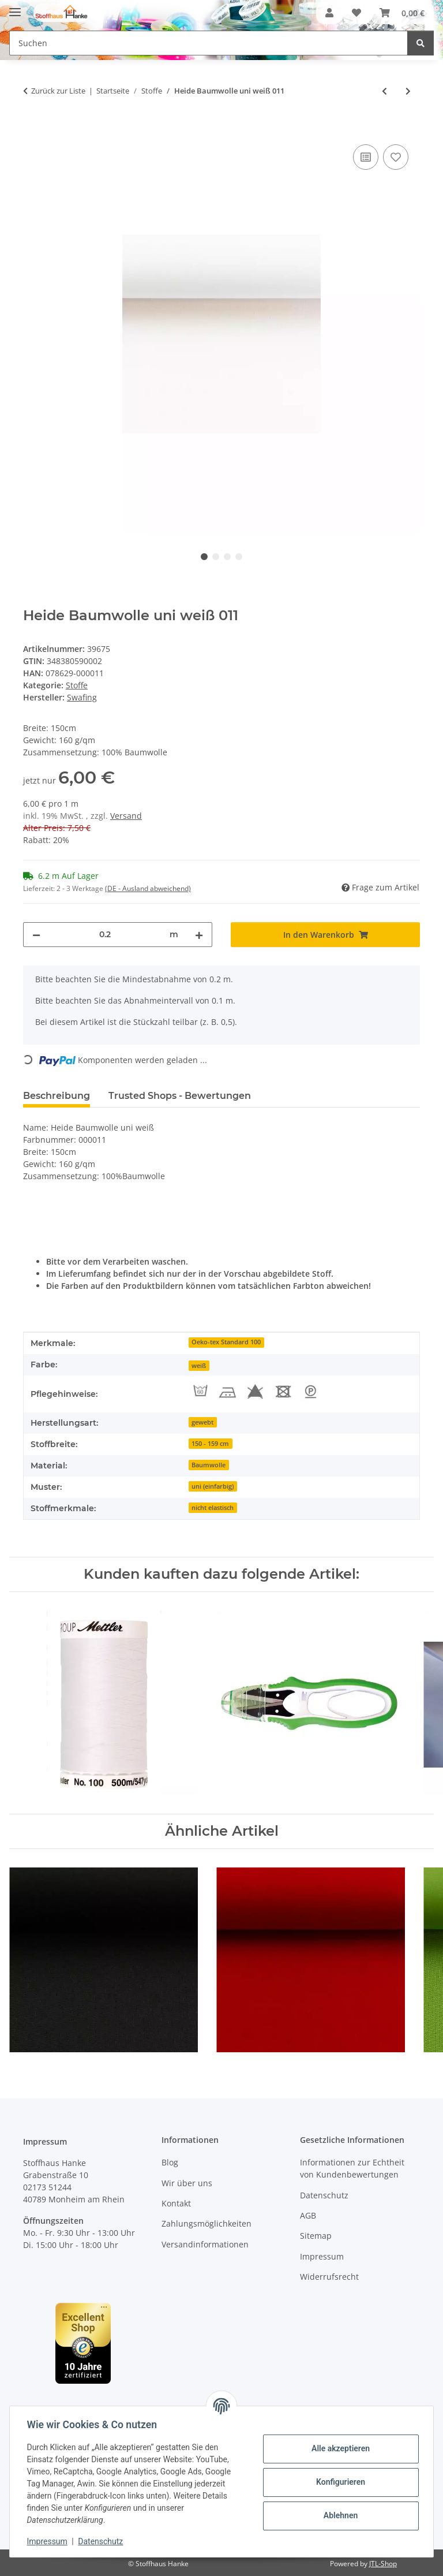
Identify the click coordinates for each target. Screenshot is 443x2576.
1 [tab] (204, 556)
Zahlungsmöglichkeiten (206, 2223)
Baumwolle (209, 1465)
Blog (170, 2162)
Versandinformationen (205, 2244)
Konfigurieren (338, 2481)
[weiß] (199, 1365)
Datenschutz (102, 2541)
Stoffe (77, 685)
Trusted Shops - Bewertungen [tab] (179, 1095)
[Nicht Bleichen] (255, 1391)
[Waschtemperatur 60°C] (200, 1391)
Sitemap (316, 2235)
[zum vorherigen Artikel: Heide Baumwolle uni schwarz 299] (384, 91)
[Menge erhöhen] (199, 934)
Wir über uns (187, 2183)
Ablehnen (339, 2515)
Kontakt (176, 2203)
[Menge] (105, 934)
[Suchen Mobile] (208, 43)
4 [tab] (238, 556)
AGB (308, 2215)
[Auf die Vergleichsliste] (365, 157)
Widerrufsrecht (329, 2276)
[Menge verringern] (36, 934)
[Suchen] (420, 43)
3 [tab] (227, 556)
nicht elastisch (213, 1508)
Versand (126, 815)
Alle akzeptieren (339, 2448)
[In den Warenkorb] (32, 128)
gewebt (202, 1422)
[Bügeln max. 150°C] (227, 1391)
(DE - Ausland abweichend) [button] (148, 888)
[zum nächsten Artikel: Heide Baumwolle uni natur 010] (408, 91)
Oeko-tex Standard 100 (226, 1342)
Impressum (48, 2541)
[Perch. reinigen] (310, 1391)
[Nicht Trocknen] (283, 1391)
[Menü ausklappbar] (15, 7)
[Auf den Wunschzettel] (395, 157)
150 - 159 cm (210, 1444)
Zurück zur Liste (58, 90)
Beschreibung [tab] (56, 1095)
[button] (329, 12)
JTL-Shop (383, 2563)
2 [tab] (215, 556)
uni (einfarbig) (213, 1486)
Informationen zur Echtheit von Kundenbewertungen (352, 2168)
